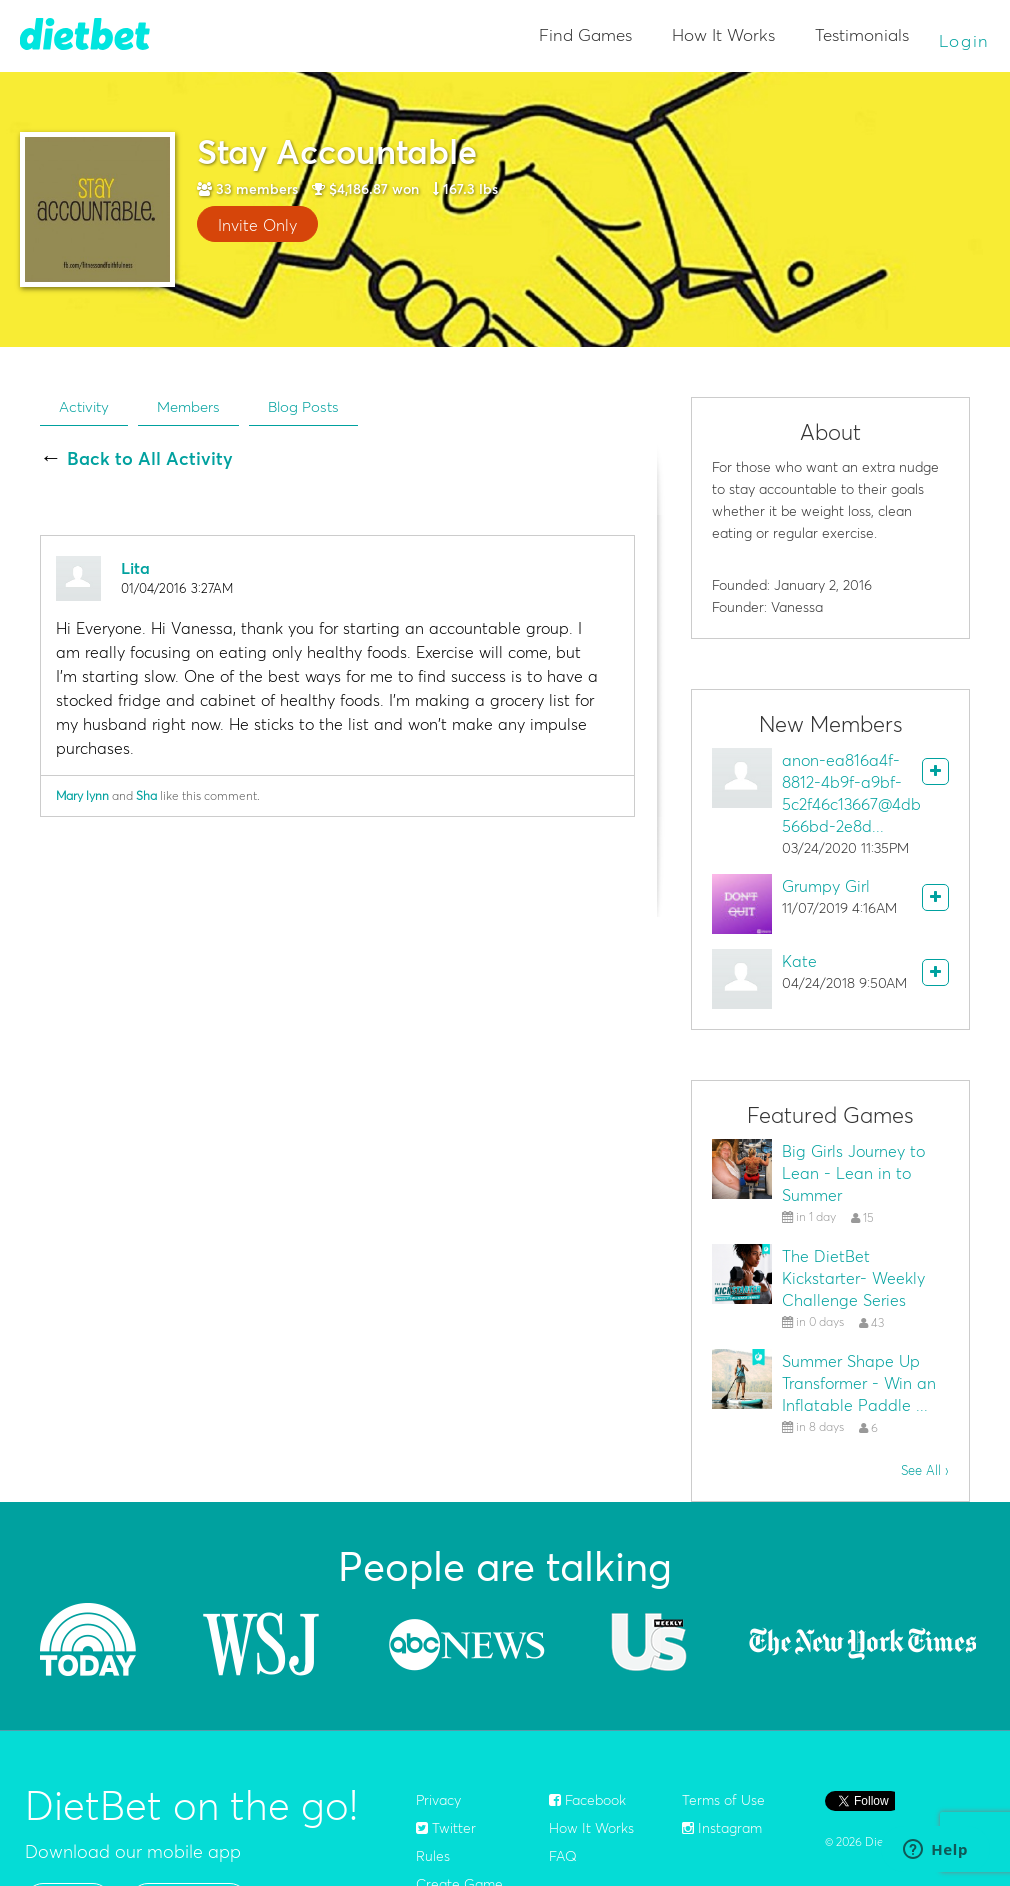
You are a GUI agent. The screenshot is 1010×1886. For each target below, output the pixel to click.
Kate (799, 961)
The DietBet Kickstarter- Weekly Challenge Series (853, 1278)
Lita (135, 568)
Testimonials (862, 34)
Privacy (438, 1800)
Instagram (722, 1828)
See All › (925, 1470)
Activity (84, 406)
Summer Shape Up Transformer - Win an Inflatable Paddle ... (859, 1383)
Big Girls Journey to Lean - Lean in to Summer (853, 1173)
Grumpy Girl (826, 886)
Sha (146, 795)
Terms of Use (723, 1800)
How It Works (723, 34)
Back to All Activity (150, 459)
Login (965, 40)
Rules (433, 1856)
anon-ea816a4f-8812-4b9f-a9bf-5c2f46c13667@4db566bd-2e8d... (851, 793)
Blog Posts (303, 406)
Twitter (446, 1828)
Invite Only (257, 225)
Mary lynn (82, 795)
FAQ (563, 1856)
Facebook (587, 1800)
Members (188, 406)
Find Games (585, 34)
